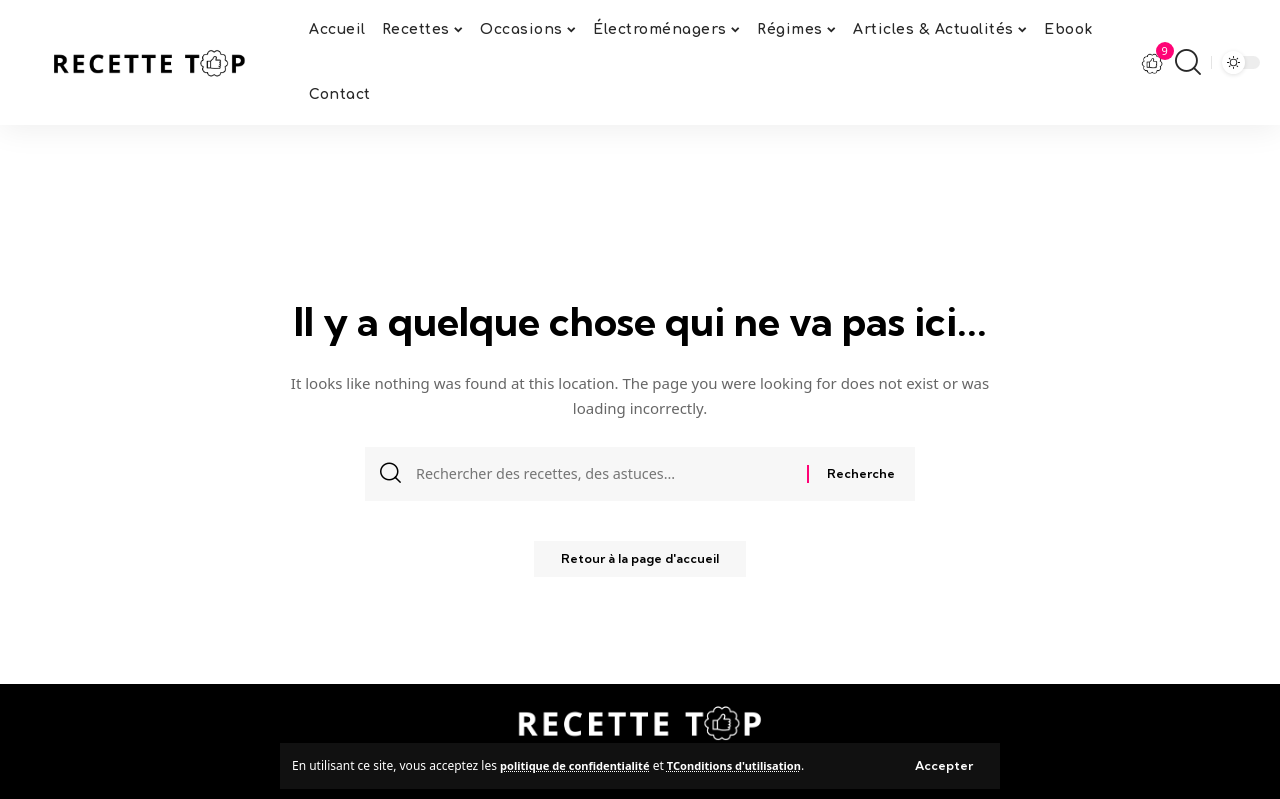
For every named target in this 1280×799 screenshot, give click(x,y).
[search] (1188, 62)
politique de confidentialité (581, 764)
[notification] (1153, 63)
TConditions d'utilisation (753, 764)
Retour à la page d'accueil (640, 565)
